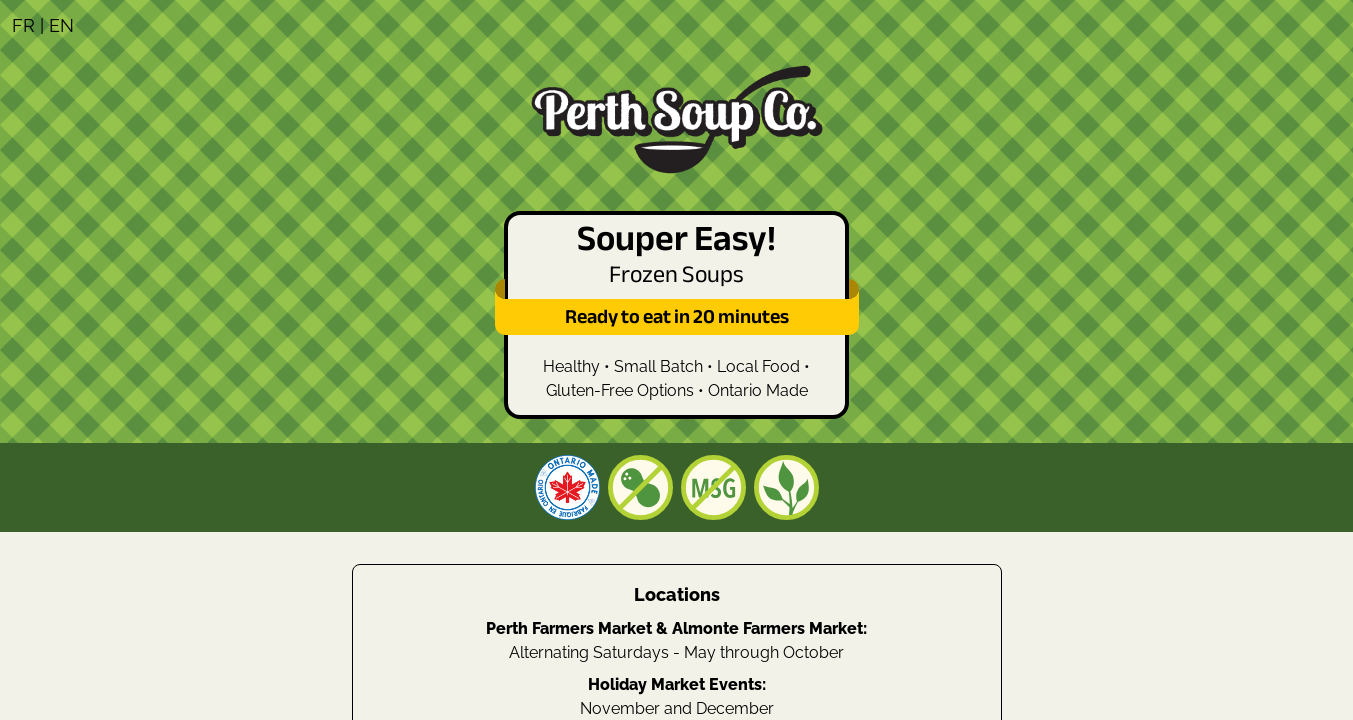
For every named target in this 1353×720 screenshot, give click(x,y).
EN (61, 25)
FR (23, 25)
